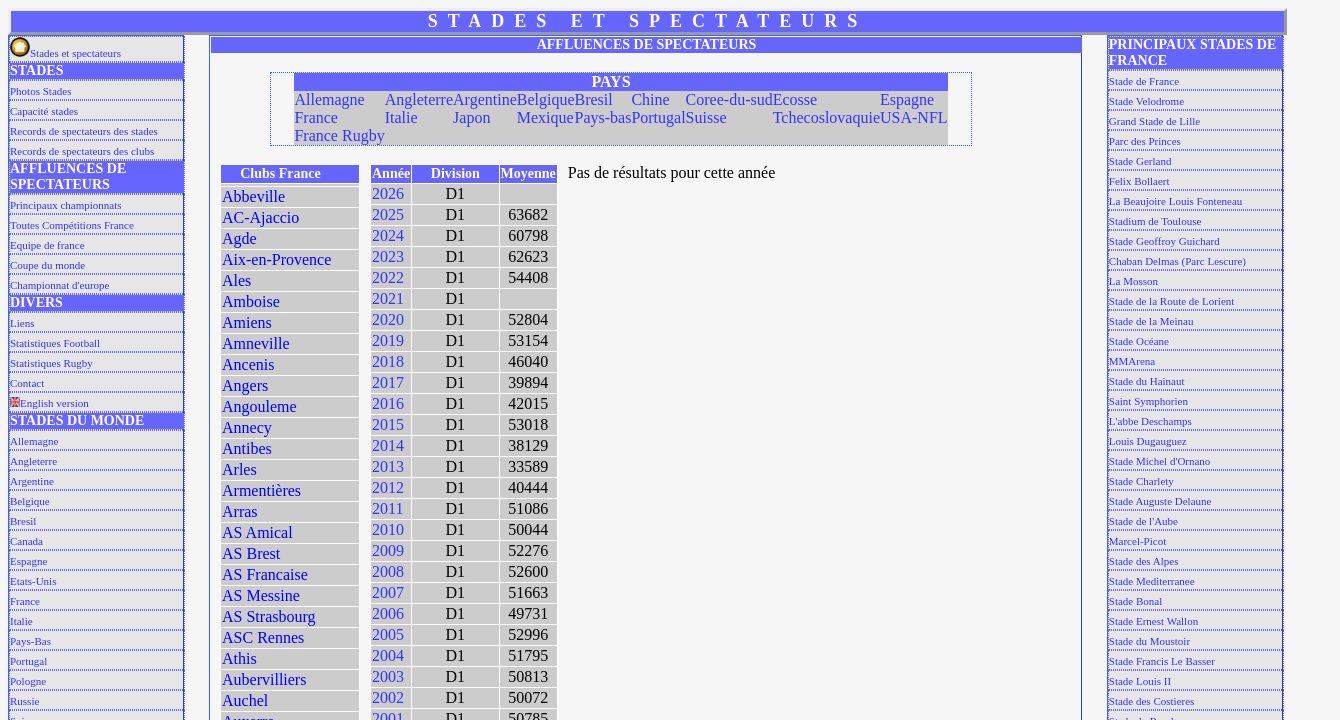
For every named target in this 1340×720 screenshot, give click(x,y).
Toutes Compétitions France (72, 225)
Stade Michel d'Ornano (1160, 461)
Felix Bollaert (1139, 181)
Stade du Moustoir (1149, 641)
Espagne (28, 561)
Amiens (247, 322)
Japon (471, 117)
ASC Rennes (263, 637)
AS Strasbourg (269, 616)
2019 (388, 340)
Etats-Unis (33, 581)
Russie (24, 701)
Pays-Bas (30, 641)
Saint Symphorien (1148, 401)
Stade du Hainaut (1147, 381)
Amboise (251, 301)
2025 (388, 214)
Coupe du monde (47, 265)
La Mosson (1133, 281)
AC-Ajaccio (260, 217)
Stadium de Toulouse (1155, 221)
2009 (388, 550)
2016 (388, 403)
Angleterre (33, 461)
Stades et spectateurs (65, 53)
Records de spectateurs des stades (84, 131)
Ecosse (795, 99)
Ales (236, 280)
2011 (387, 508)
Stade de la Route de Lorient (1172, 301)
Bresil (23, 521)
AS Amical (257, 532)
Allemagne (34, 441)
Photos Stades (40, 91)
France (25, 601)
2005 (388, 634)
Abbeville (253, 196)
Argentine (32, 481)
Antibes (247, 448)
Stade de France (1144, 81)
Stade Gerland (1140, 161)
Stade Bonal (1135, 601)
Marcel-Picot (1137, 541)
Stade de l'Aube (1143, 521)
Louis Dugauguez (1148, 441)
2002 (388, 697)
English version (49, 403)
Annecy (247, 427)
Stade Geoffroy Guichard (1164, 241)
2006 (388, 613)
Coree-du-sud (729, 99)
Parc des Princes (1145, 141)
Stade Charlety (1141, 481)
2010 (388, 529)
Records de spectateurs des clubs (82, 151)
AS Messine (261, 595)
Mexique (545, 117)
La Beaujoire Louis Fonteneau (1176, 201)
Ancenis (248, 364)
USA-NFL (914, 117)
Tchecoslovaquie (826, 117)
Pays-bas (603, 117)
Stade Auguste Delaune (1160, 501)
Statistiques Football (55, 343)
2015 (388, 424)
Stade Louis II (1140, 681)
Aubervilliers (264, 679)
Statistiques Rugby (51, 363)
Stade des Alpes (1144, 561)
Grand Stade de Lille (1154, 121)
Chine (650, 99)
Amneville (256, 343)
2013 (388, 466)
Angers (245, 385)
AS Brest (251, 553)
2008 (388, 571)
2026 (388, 193)
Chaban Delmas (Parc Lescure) (1177, 261)
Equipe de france (47, 245)
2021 (388, 298)
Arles (239, 469)
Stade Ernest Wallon (1153, 621)
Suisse (706, 117)
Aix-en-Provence (276, 259)
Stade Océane (1139, 341)
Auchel (245, 700)
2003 (388, 676)
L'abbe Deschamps (1150, 421)
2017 (388, 382)
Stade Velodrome (1146, 101)
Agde (239, 238)
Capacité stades (44, 111)
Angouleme (259, 406)
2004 (388, 655)
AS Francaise (265, 574)
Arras (240, 511)
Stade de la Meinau (1151, 321)
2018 (388, 361)
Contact (27, 383)
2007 (388, 592)
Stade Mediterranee (1152, 581)
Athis (239, 658)
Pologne (28, 681)
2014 (388, 445)
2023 (388, 256)
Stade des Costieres (1152, 701)
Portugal (28, 661)
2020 (388, 319)
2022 (388, 277)
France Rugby (339, 135)
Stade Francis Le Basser (1162, 661)
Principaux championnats (66, 205)
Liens (22, 323)
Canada (26, 541)
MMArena (1132, 361)
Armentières (261, 490)
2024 (388, 235)
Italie (21, 621)
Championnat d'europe (59, 285)
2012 (388, 487)
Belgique (30, 501)
